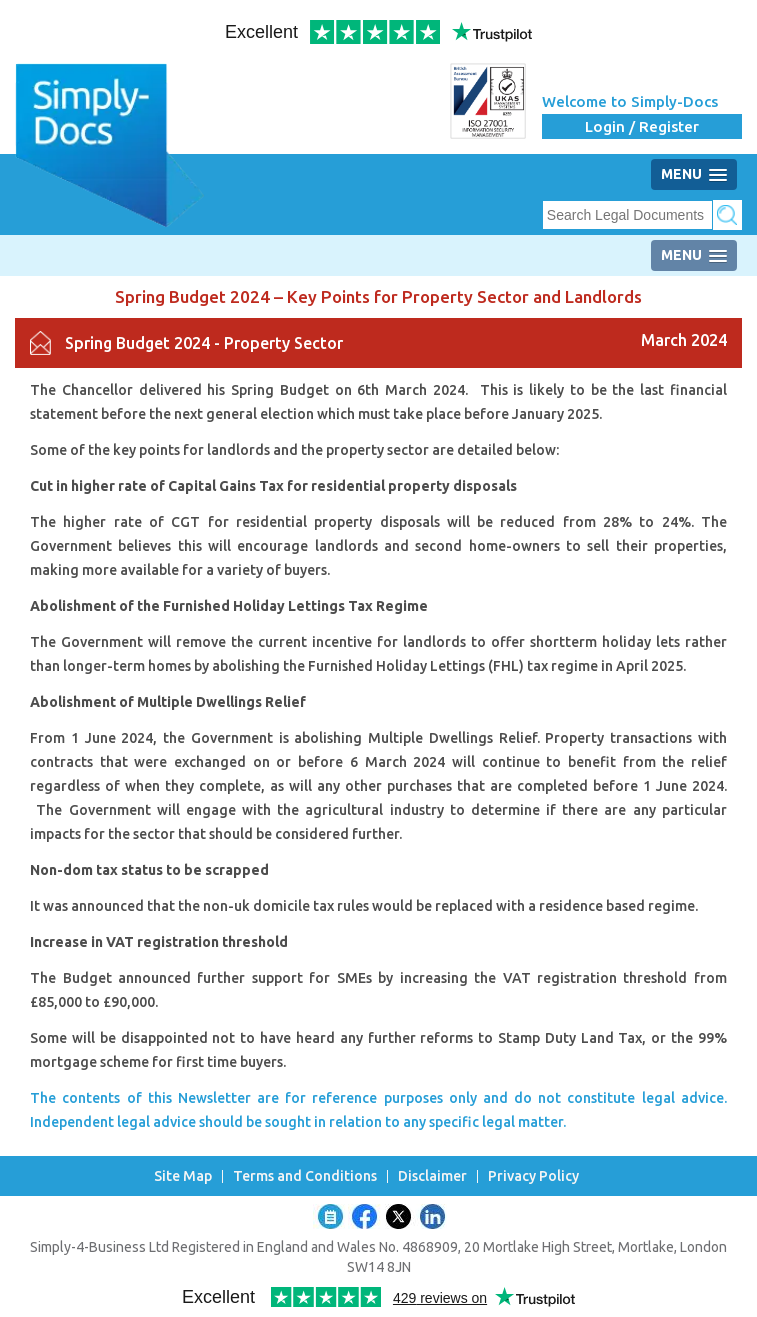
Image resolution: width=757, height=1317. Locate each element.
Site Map (183, 1176)
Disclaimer (432, 1176)
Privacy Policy (533, 1176)
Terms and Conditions (305, 1176)
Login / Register (642, 126)
